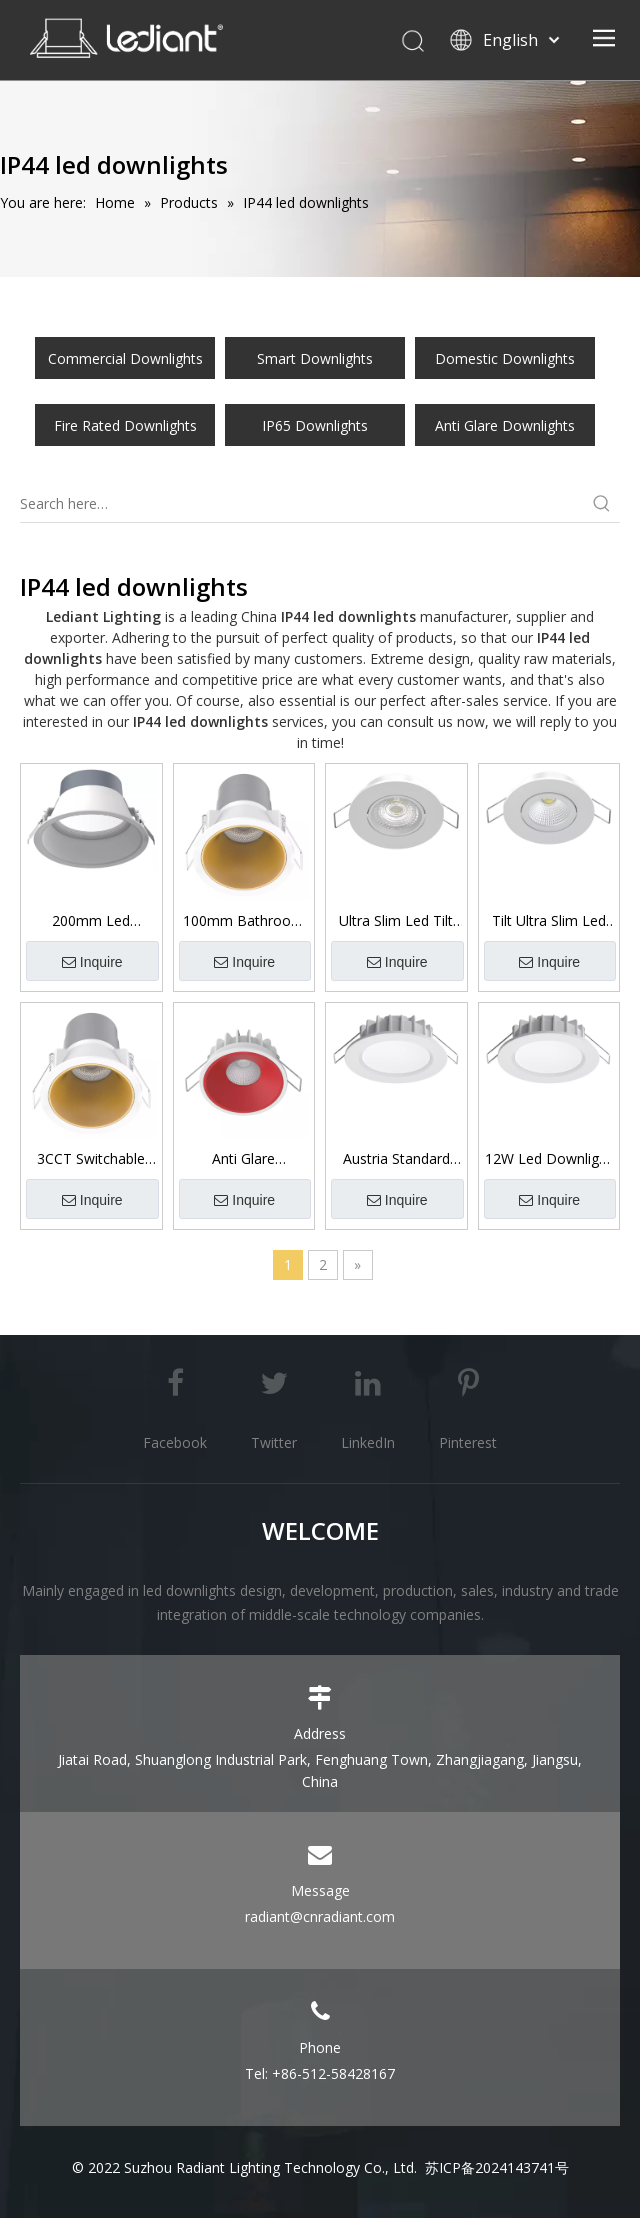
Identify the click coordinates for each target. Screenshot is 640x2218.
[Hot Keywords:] (602, 504)
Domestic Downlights (505, 358)
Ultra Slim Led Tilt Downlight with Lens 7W (396, 921)
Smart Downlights (315, 358)
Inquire (92, 962)
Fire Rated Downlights (125, 425)
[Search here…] (302, 504)
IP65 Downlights (315, 425)
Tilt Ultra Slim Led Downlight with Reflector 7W (549, 921)
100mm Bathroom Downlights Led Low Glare (243, 921)
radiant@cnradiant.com (320, 1916)
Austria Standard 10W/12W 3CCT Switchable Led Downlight (396, 1159)
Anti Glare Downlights (505, 425)
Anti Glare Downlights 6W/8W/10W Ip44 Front (243, 1159)
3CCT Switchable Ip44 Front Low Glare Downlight (91, 1159)
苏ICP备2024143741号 (497, 2167)
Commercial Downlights (125, 358)
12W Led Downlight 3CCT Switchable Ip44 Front (548, 1159)
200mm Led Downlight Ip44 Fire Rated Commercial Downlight (91, 921)
